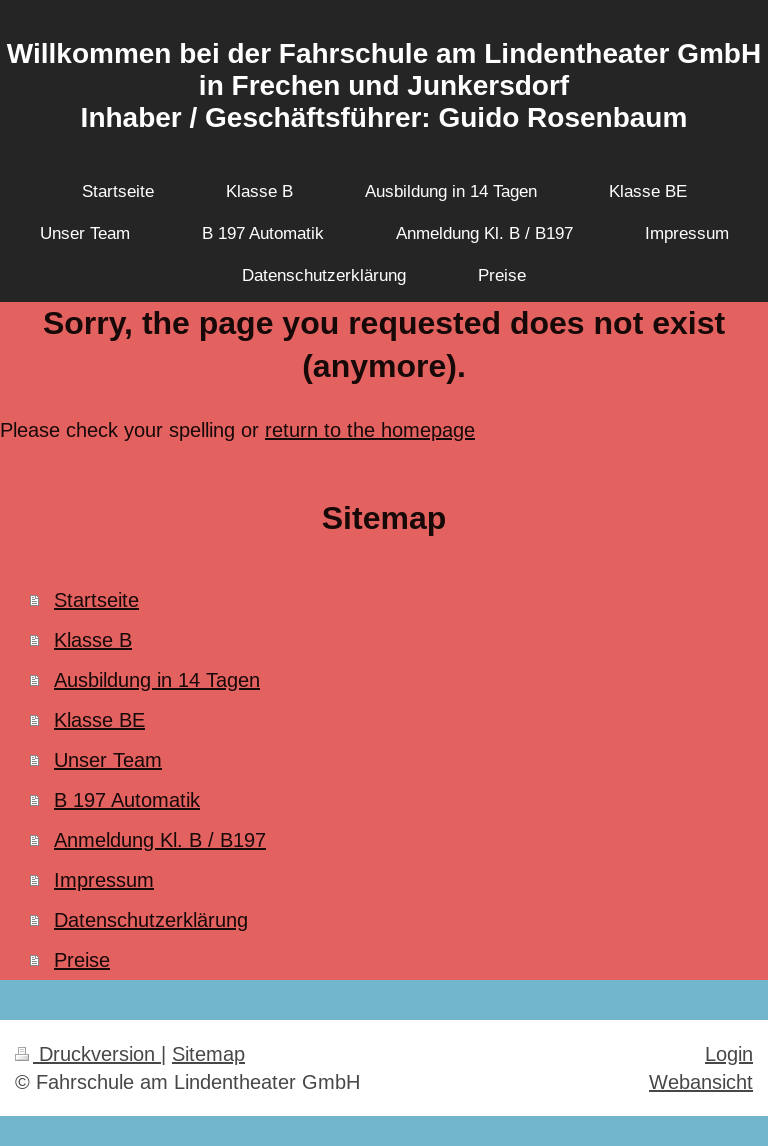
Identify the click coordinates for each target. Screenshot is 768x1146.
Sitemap (208, 1053)
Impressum (104, 879)
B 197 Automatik (127, 799)
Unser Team (108, 759)
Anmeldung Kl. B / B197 (160, 839)
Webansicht (701, 1081)
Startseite (96, 599)
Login (729, 1053)
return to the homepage (370, 429)
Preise (82, 959)
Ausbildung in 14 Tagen (157, 679)
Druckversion (88, 1053)
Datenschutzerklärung (151, 919)
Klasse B (93, 639)
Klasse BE (99, 719)
